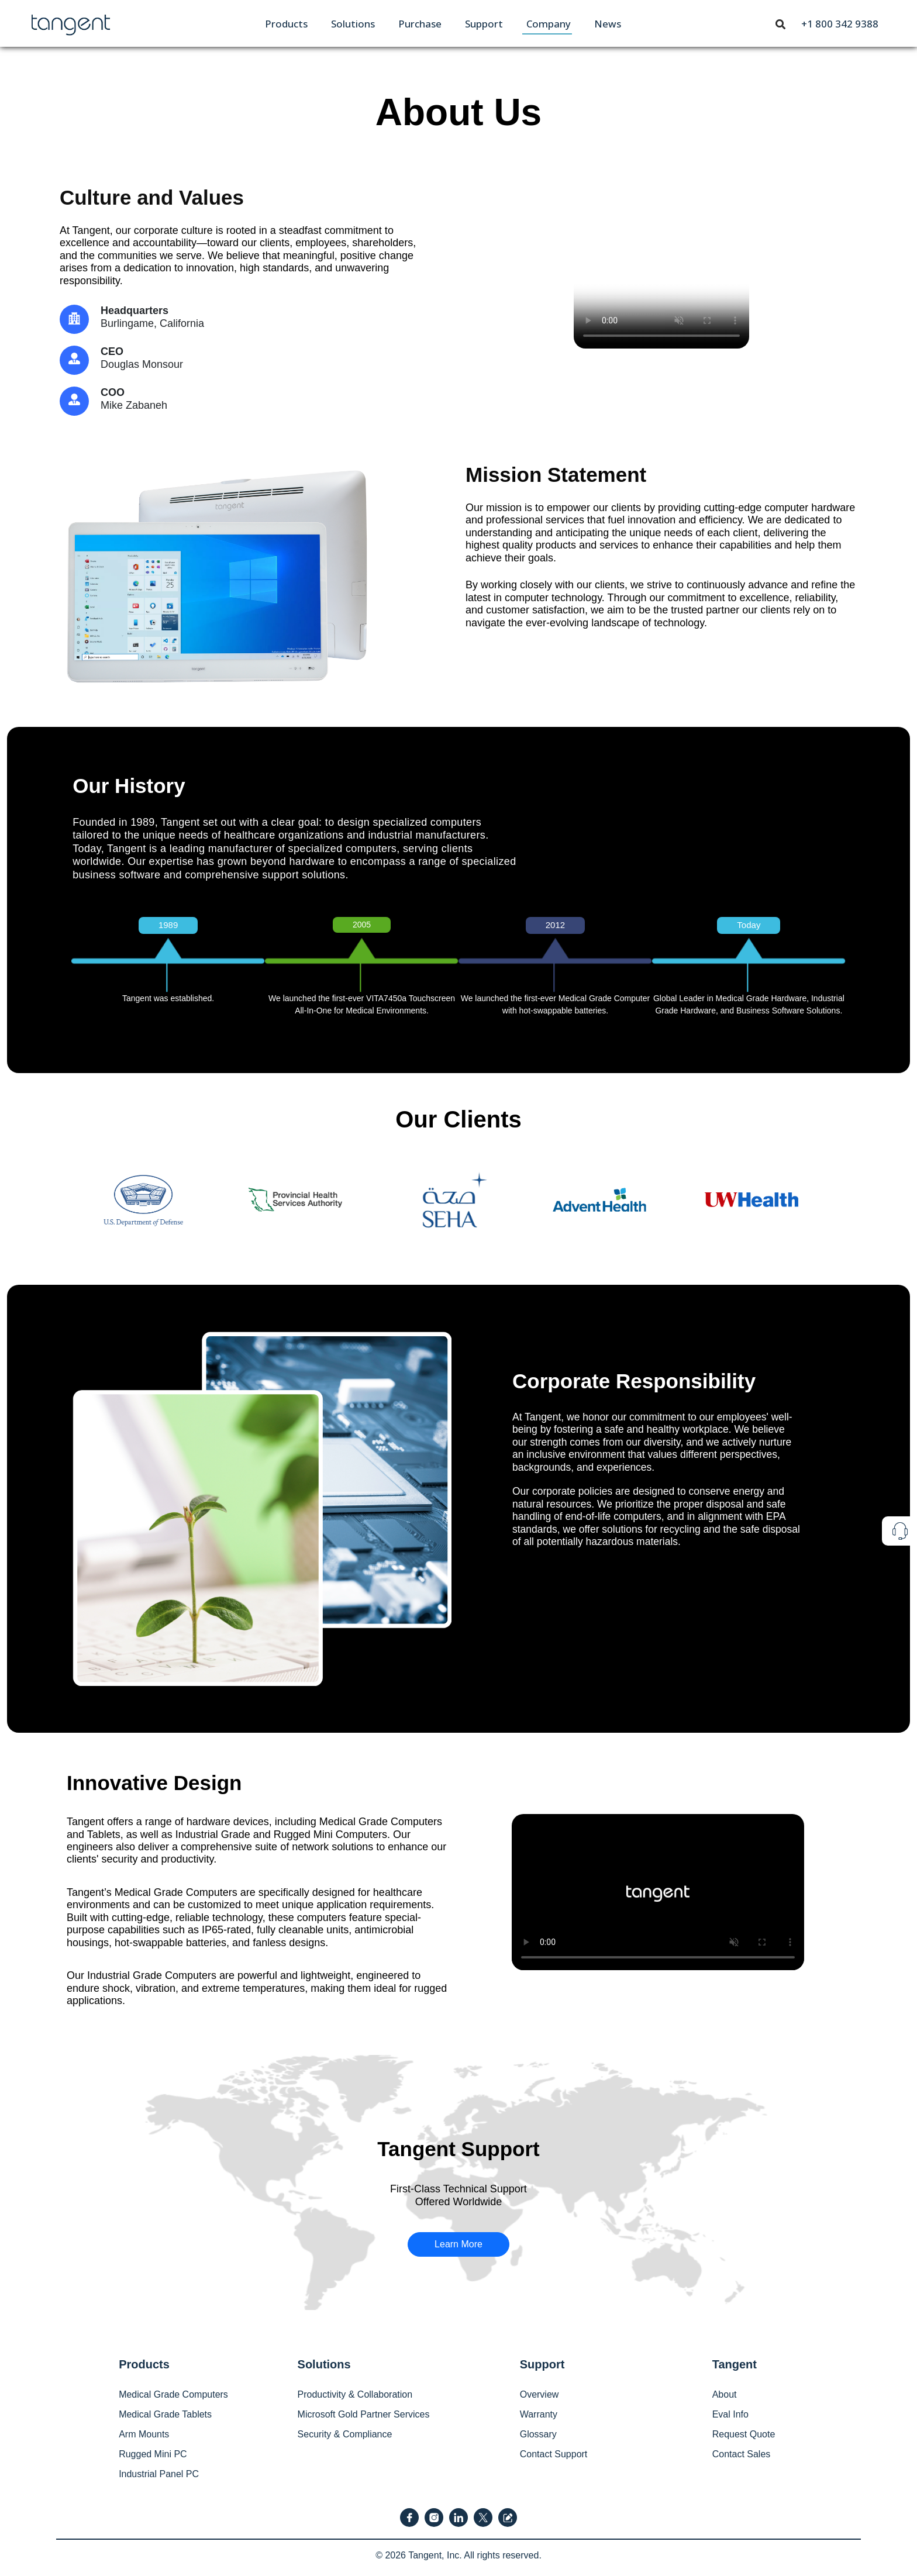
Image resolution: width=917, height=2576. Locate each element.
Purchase (420, 23)
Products (286, 23)
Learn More (458, 2244)
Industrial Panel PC (159, 2474)
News (607, 23)
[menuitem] (286, 24)
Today (748, 925)
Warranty (538, 2414)
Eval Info (730, 2414)
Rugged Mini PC (153, 2454)
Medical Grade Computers (173, 2394)
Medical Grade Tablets (165, 2414)
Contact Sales (741, 2454)
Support (484, 23)
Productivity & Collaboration (355, 2394)
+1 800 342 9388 (839, 23)
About (724, 2394)
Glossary (538, 2434)
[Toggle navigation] (780, 23)
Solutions (353, 23)
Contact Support (554, 2454)
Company (548, 23)
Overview (539, 2394)
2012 (555, 925)
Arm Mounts (144, 2434)
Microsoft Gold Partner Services (364, 2414)
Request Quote (743, 2434)
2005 (362, 924)
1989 (168, 925)
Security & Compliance (345, 2434)
